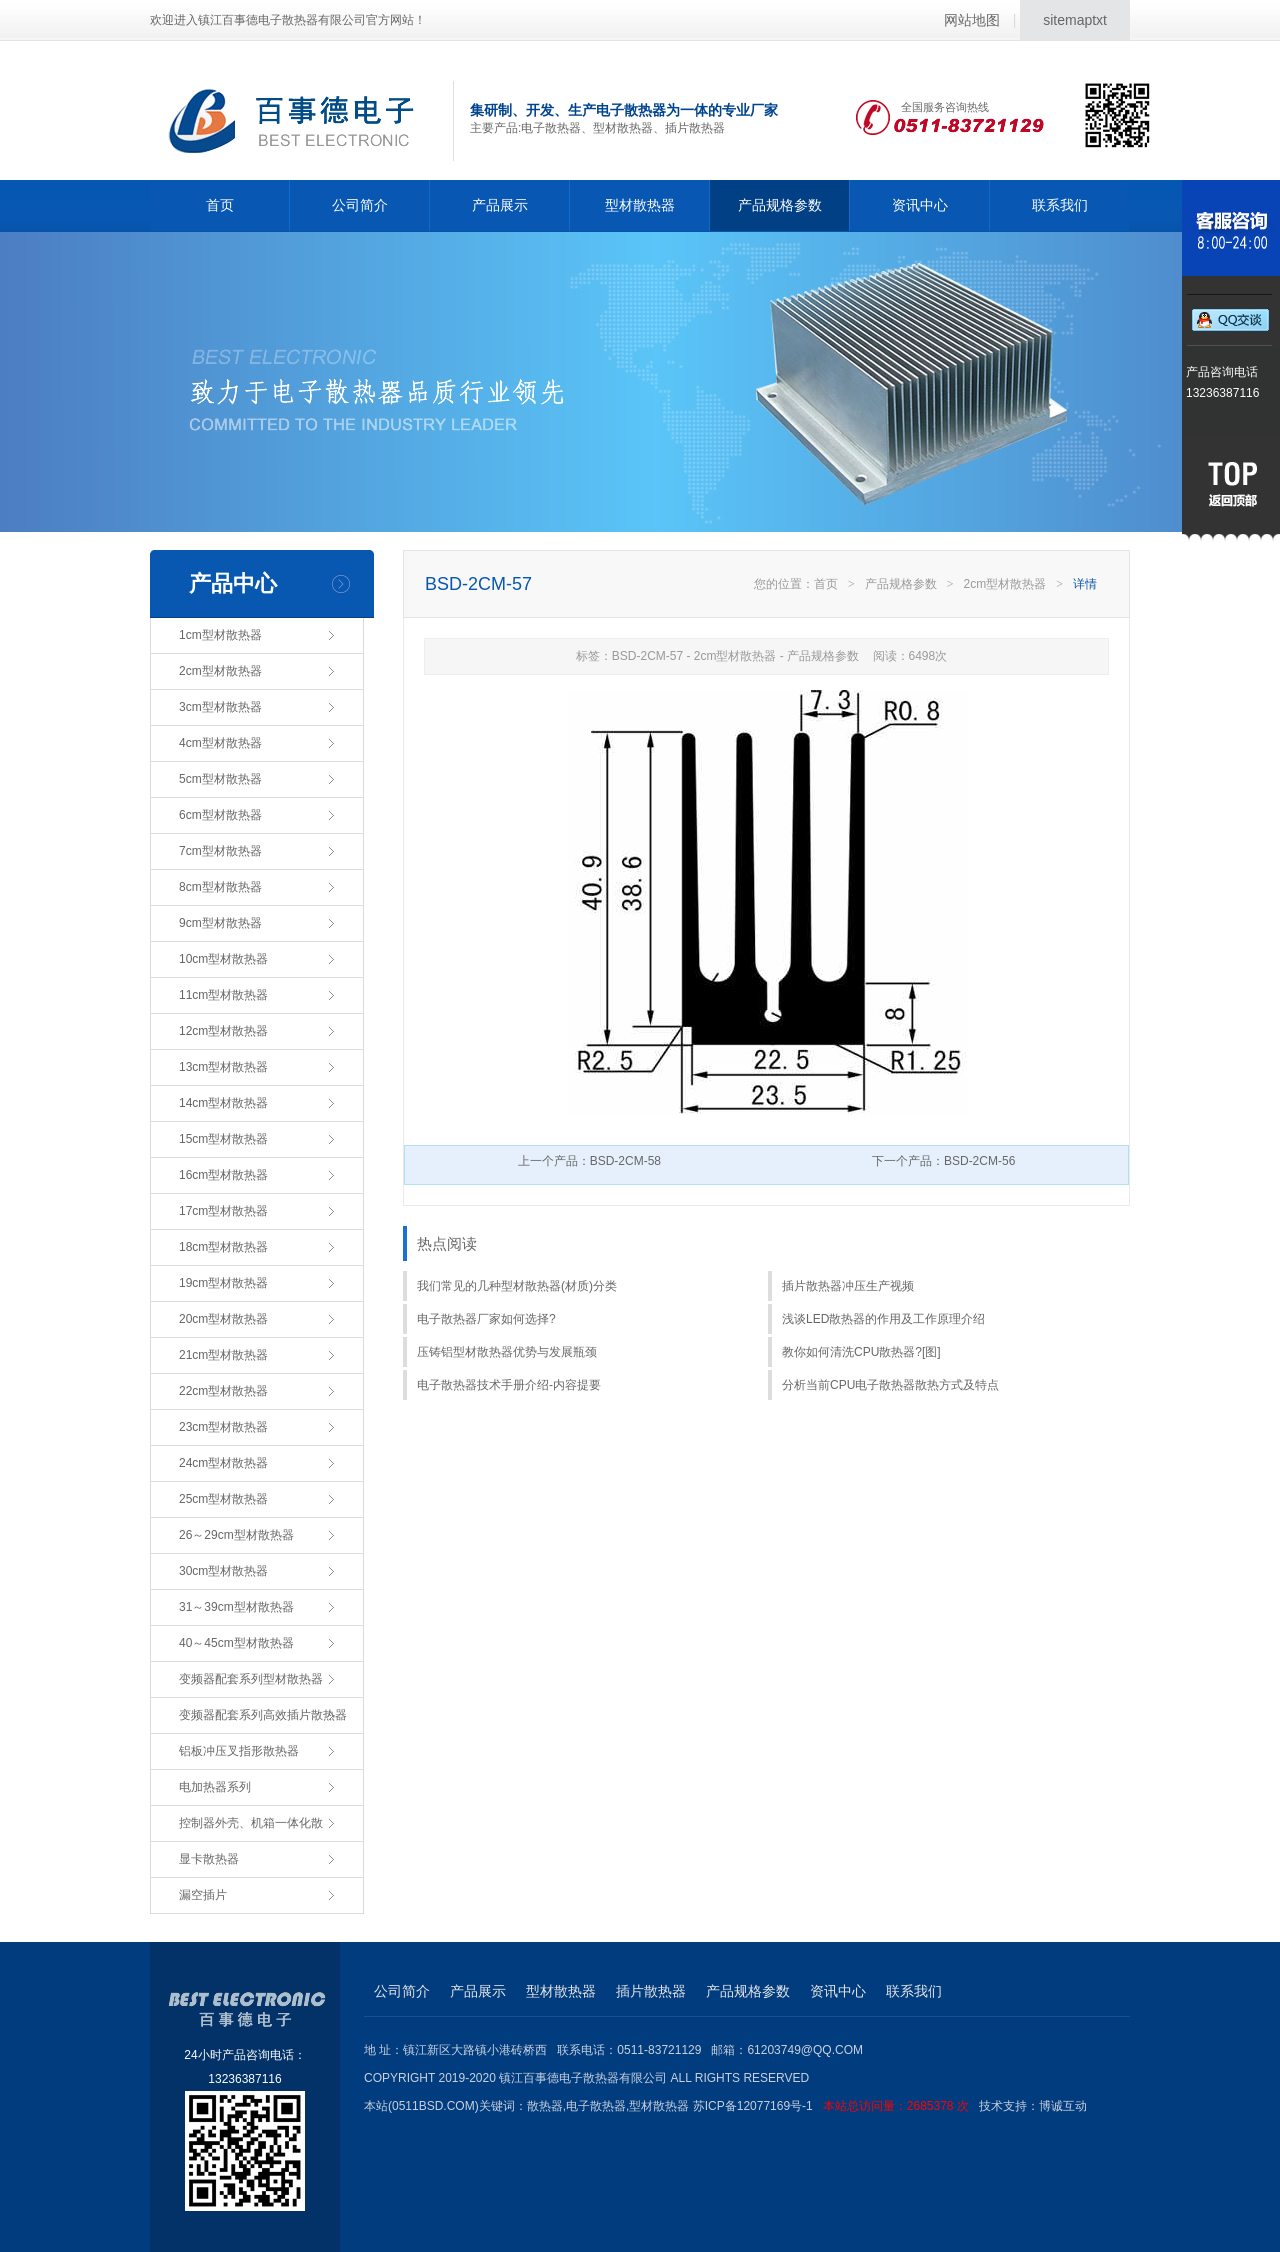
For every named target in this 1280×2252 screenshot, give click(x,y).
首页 (220, 205)
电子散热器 (596, 2106)
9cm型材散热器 (220, 923)
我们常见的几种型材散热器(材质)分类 (517, 1286)
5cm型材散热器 (220, 779)
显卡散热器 (209, 1859)
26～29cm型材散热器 (236, 1535)
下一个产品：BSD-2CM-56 (943, 1161)
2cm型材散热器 (220, 671)
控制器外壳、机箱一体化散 (251, 1823)
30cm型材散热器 (223, 1571)
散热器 (545, 2106)
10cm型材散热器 (223, 959)
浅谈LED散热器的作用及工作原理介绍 (883, 1319)
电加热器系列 (215, 1787)
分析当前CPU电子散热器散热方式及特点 (890, 1385)
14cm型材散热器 (223, 1103)
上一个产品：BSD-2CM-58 (589, 1161)
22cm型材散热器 (223, 1391)
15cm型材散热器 (223, 1139)
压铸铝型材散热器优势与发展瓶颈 (507, 1352)
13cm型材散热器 (223, 1067)
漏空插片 (203, 1895)
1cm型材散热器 (220, 635)
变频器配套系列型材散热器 (251, 1679)
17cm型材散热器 (223, 1211)
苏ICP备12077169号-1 (836, 2106)
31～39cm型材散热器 (236, 1607)
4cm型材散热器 (220, 743)
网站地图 (972, 20)
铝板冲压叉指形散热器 (239, 1751)
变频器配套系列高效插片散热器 (263, 1715)
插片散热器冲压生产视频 (848, 1286)
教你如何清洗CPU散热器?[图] (861, 1352)
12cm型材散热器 (223, 1031)
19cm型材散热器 (223, 1283)
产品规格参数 (780, 205)
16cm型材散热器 (223, 1175)
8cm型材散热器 (220, 887)
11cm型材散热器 (223, 995)
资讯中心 (920, 205)
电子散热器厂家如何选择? (486, 1319)
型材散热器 (640, 205)
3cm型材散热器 (220, 707)
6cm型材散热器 (220, 815)
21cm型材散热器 (223, 1355)
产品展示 (500, 205)
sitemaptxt (1075, 20)
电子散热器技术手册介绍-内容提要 (509, 1385)
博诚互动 (1063, 2106)
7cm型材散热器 (220, 851)
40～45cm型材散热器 (236, 1643)
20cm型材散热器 (223, 1319)
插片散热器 (651, 1991)
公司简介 (360, 205)
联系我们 (1060, 205)
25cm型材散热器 (223, 1499)
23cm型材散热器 (223, 1427)
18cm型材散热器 (223, 1247)
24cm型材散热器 (223, 1463)
